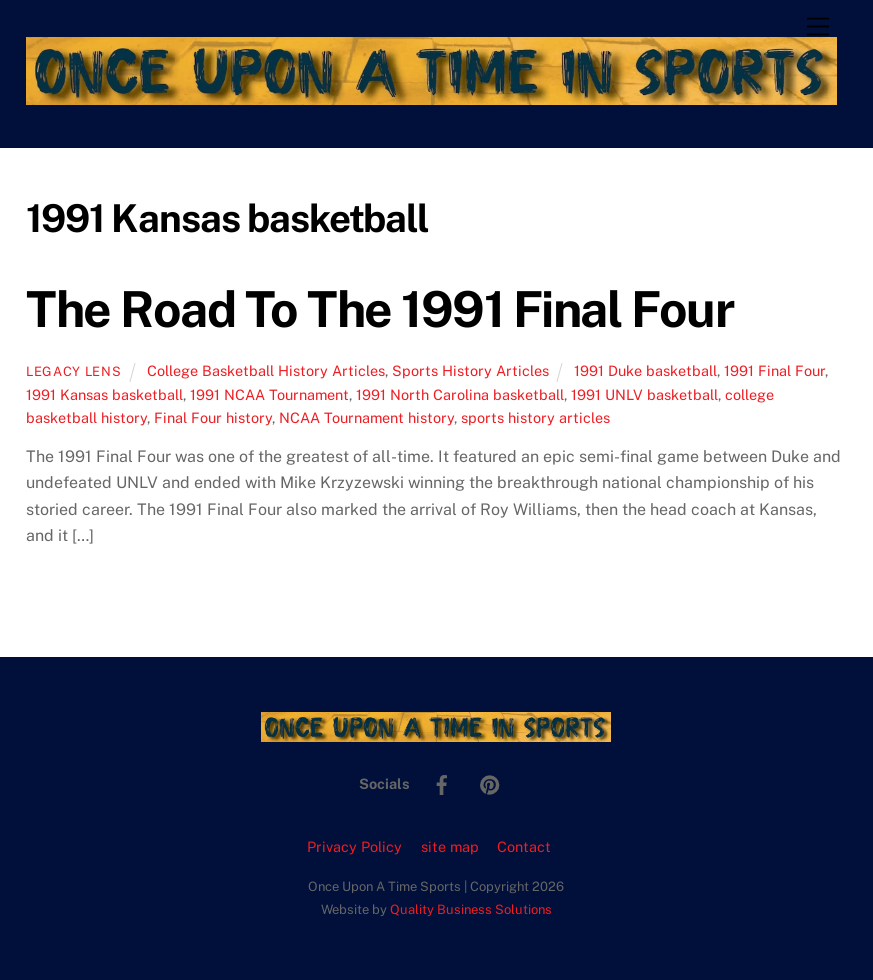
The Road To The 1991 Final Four (379, 309)
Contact (524, 846)
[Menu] (818, 27)
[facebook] (442, 782)
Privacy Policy (354, 846)
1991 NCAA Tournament (269, 394)
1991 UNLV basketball (644, 394)
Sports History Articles (470, 370)
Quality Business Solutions (471, 909)
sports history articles (535, 417)
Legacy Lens (73, 371)
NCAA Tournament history (366, 417)
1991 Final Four (774, 370)
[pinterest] (490, 782)
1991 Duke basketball (645, 370)
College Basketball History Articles (266, 370)
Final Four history (213, 417)
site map (450, 846)
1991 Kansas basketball (104, 394)
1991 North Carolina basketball (460, 394)
